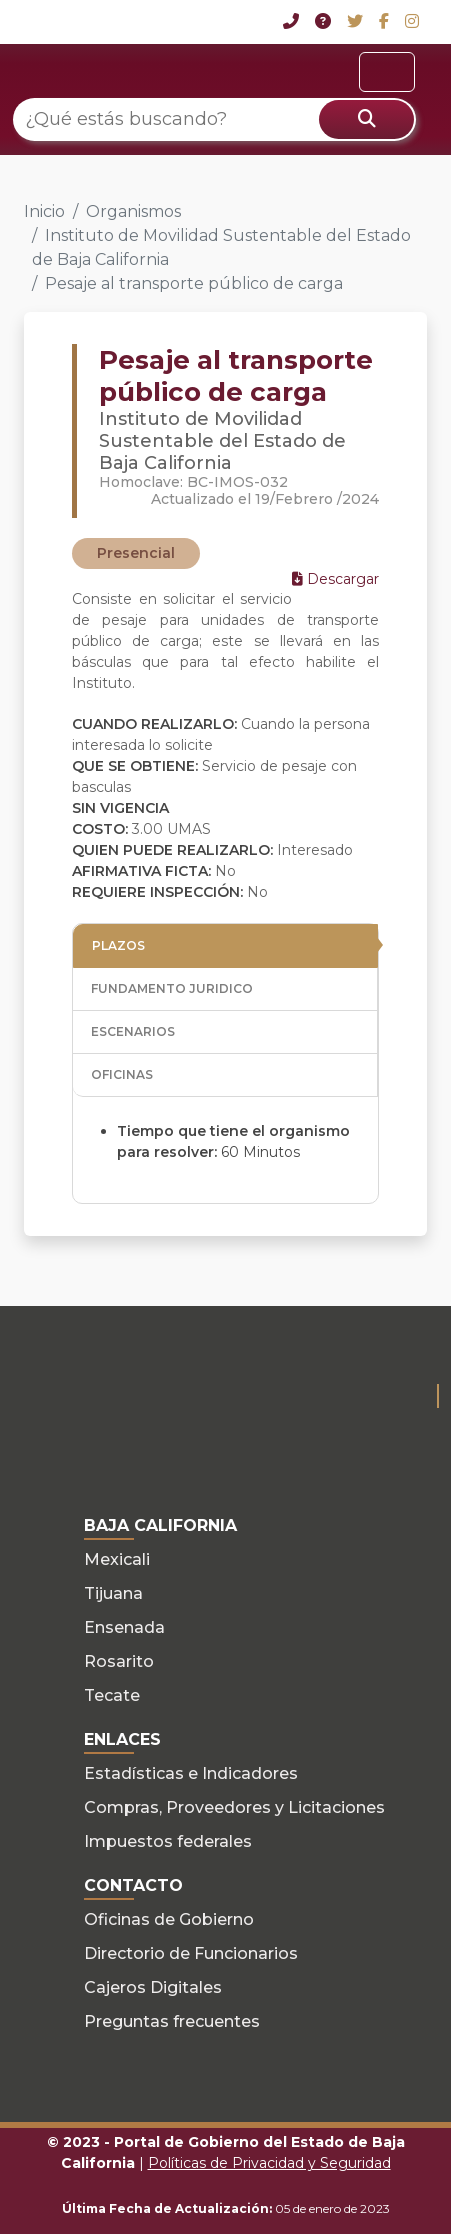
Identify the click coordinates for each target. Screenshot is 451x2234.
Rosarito (119, 1661)
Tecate (112, 1695)
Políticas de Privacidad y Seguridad (269, 2163)
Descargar (335, 579)
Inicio (44, 211)
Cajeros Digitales (153, 1987)
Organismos (133, 211)
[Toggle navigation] (387, 72)
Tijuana (113, 1593)
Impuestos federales (168, 1841)
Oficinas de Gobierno (169, 1919)
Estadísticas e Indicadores (191, 1773)
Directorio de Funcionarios (191, 1953)
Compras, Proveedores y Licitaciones (234, 1807)
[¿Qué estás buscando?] (214, 119)
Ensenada (124, 1627)
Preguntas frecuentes (172, 2021)
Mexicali (117, 1559)
